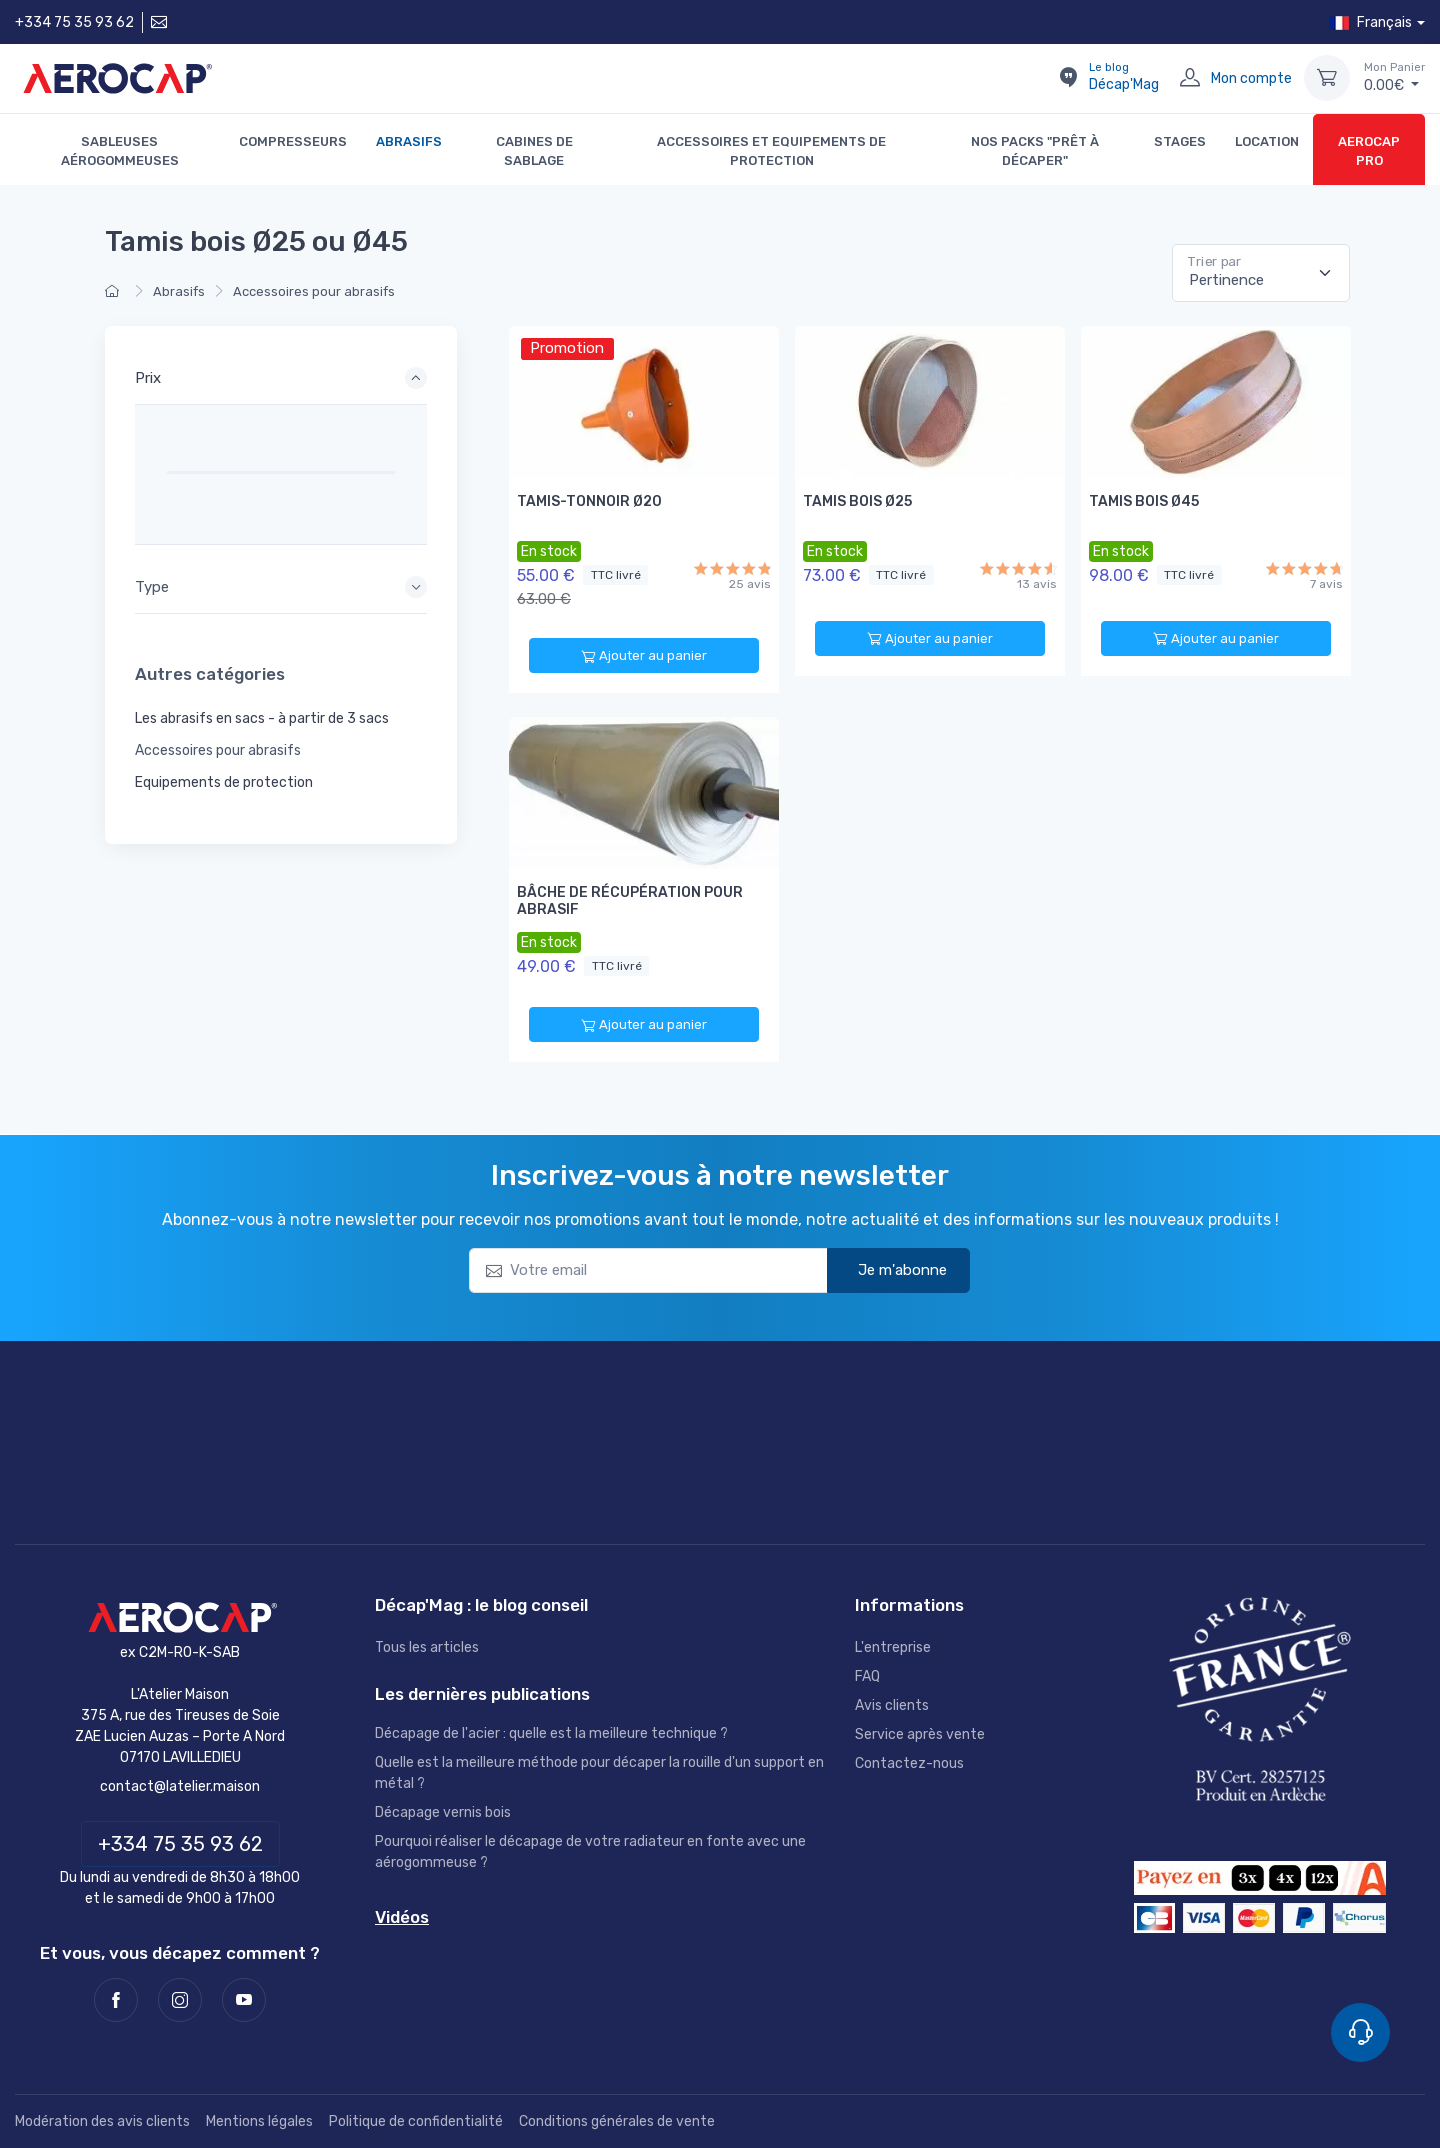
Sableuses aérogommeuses (120, 151)
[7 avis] (1304, 568)
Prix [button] (148, 378)
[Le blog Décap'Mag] (1068, 78)
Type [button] (152, 587)
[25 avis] (732, 568)
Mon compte (1251, 78)
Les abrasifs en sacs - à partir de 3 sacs (262, 718)
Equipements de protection (224, 782)
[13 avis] (1018, 568)
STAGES (1180, 141)
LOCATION (1267, 141)
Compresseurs (293, 141)
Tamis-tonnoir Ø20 (589, 501)
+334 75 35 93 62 (74, 22)
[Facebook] (116, 2000)
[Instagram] (180, 2000)
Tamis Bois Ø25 (857, 501)
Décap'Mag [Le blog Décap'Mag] (1124, 77)
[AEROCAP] (180, 1617)
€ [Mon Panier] (1394, 77)
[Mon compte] (1190, 78)
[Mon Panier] (1327, 78)
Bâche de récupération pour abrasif (630, 901)
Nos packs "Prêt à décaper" (1035, 151)
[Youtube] (244, 2000)
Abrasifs (409, 141)
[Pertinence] (1261, 273)
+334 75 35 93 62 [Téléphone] (180, 1844)
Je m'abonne (889, 1269)
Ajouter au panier (644, 656)
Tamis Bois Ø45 (1144, 501)
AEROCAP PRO (1369, 151)
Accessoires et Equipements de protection (771, 151)
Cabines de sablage (534, 151)
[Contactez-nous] (157, 22)
